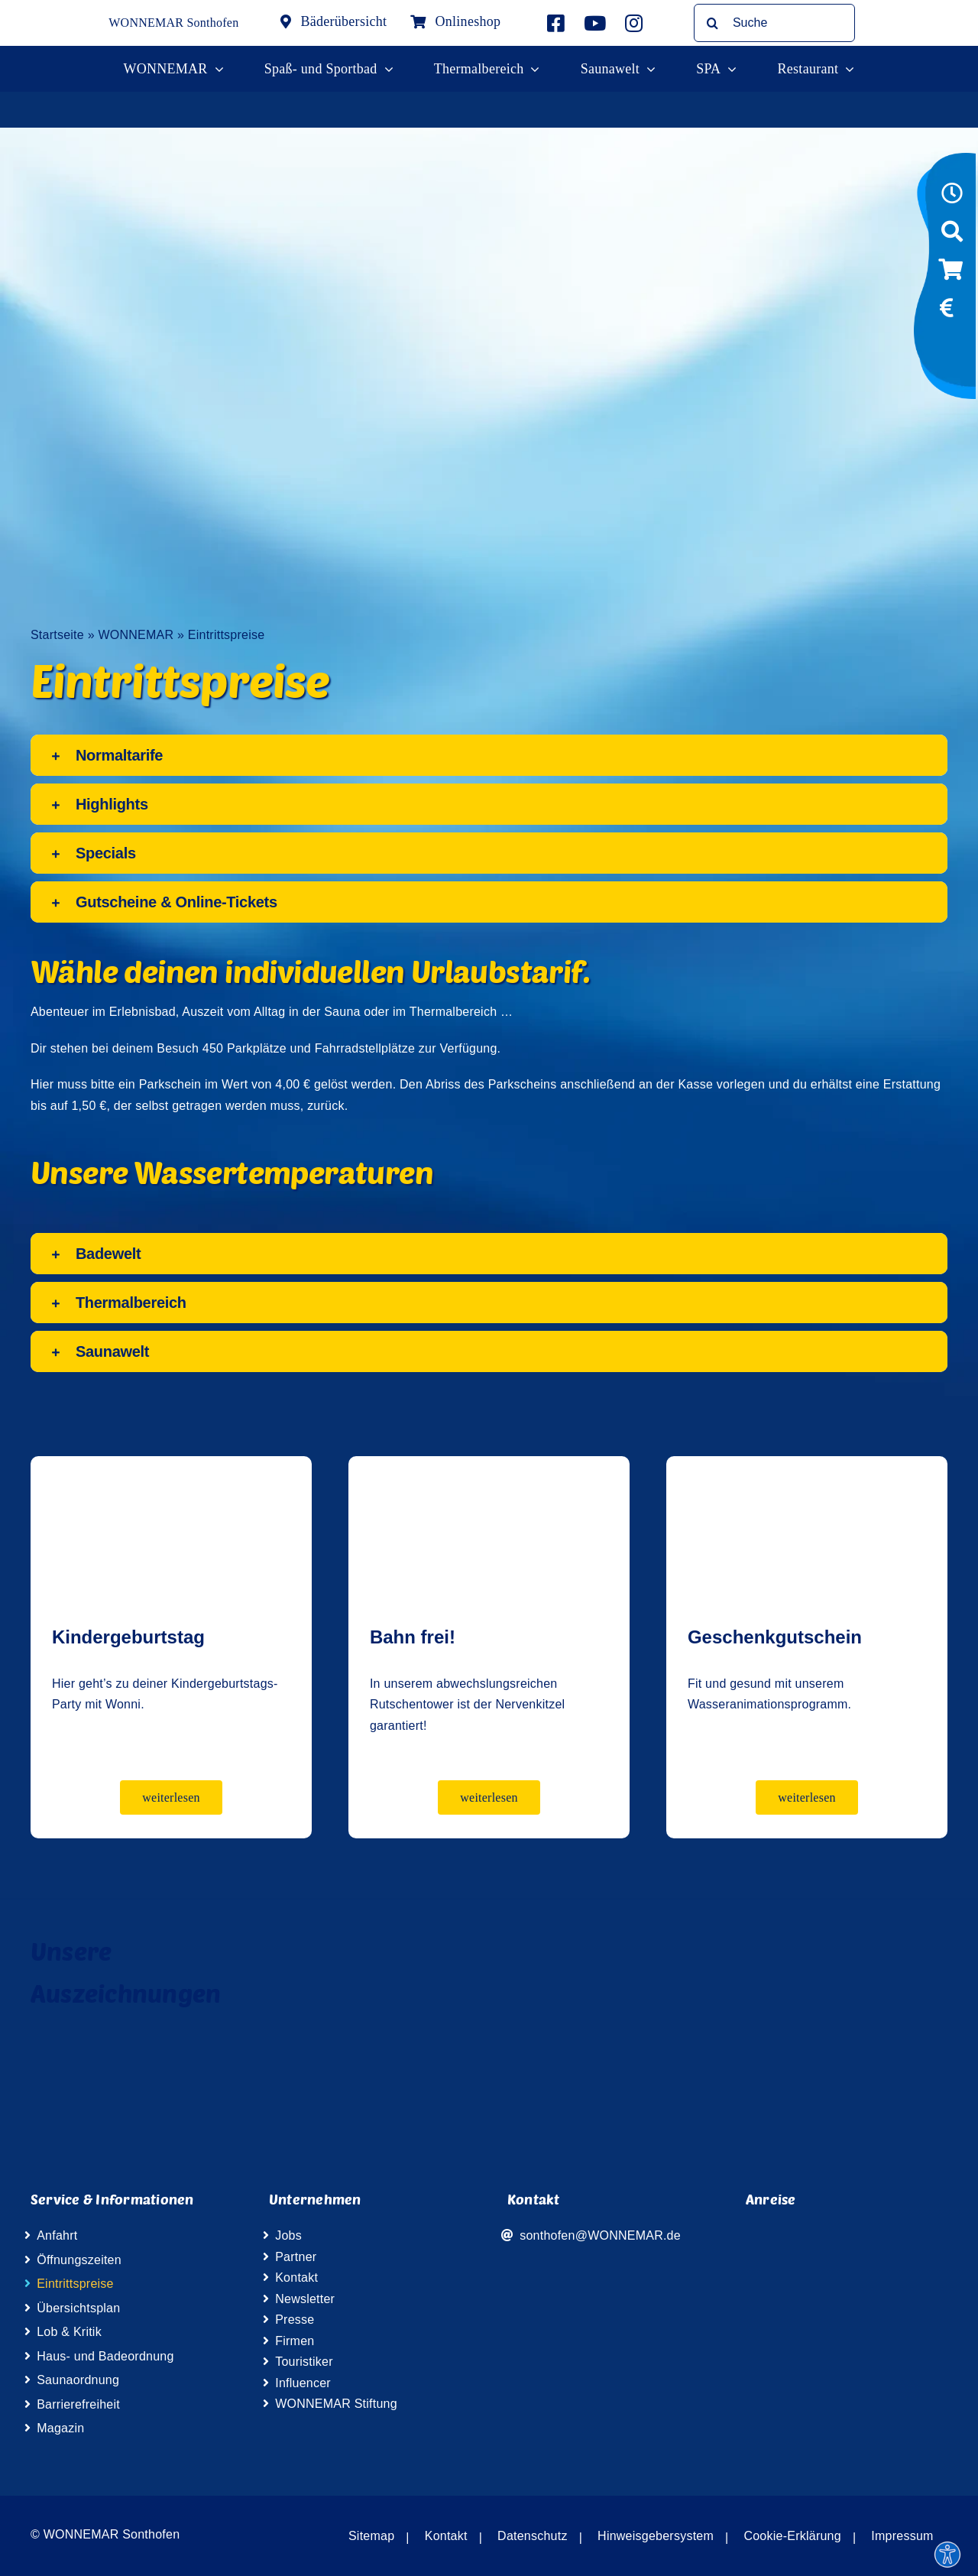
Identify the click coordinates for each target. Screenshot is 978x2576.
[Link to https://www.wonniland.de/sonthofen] (950, 348)
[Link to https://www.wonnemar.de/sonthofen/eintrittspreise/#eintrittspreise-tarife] (947, 312)
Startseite (57, 634)
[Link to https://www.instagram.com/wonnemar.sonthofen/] (634, 23)
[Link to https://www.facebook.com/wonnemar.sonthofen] (556, 23)
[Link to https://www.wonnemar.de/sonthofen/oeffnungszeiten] (952, 198)
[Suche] (774, 23)
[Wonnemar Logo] (61, 13)
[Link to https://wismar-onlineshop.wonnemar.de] (950, 274)
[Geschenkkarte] (806, 1468)
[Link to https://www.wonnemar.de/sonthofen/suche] (952, 236)
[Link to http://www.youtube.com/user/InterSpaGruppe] (595, 23)
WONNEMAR (135, 634)
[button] (489, 755)
